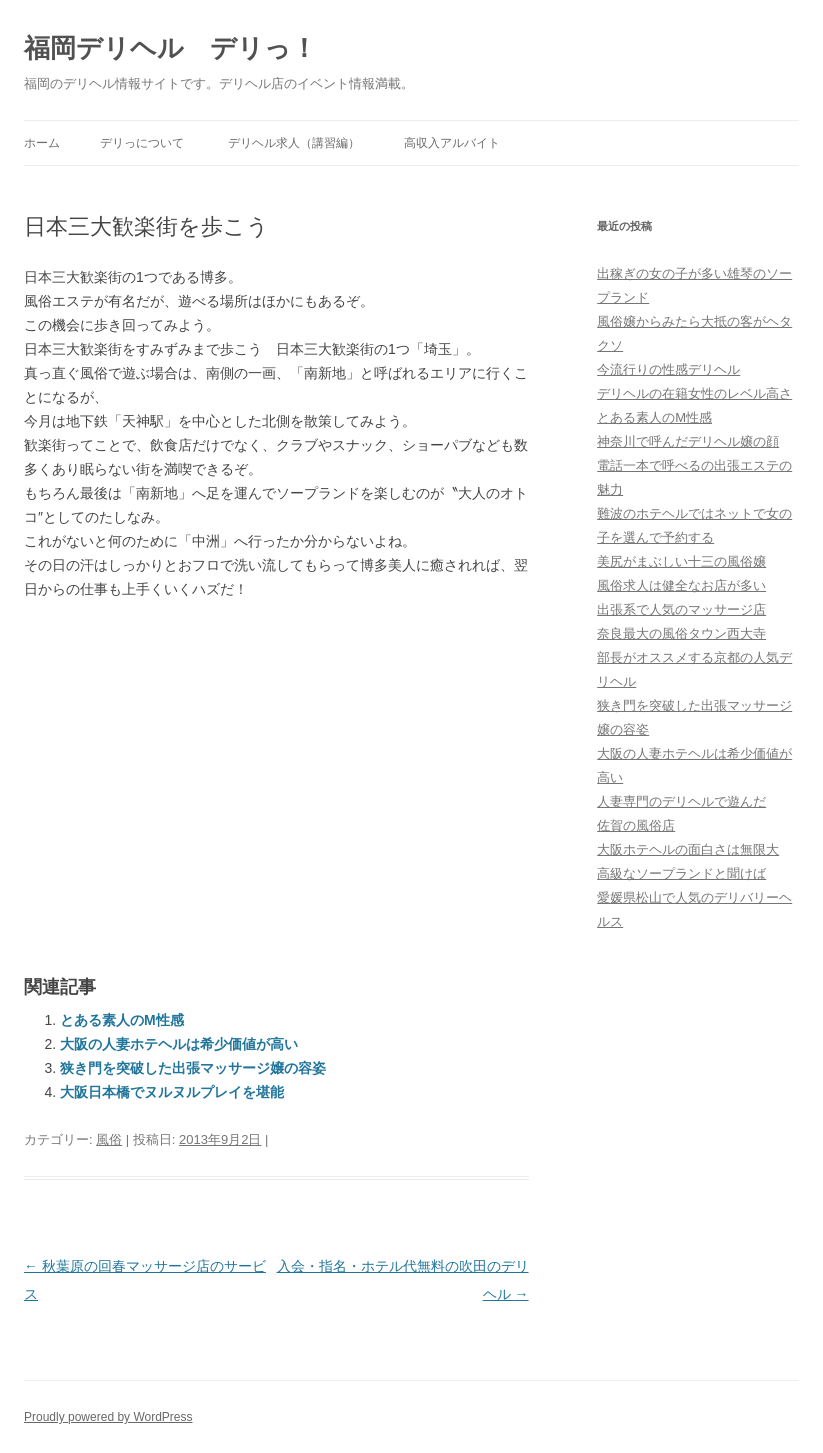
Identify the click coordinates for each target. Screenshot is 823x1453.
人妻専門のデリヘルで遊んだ (681, 801)
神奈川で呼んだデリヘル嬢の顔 (688, 441)
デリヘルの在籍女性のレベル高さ (694, 393)
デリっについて (142, 143)
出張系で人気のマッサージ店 (681, 609)
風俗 (109, 1139)
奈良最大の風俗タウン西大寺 (681, 633)
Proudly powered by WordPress (108, 1417)
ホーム (42, 143)
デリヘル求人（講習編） (294, 143)
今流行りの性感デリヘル (668, 369)
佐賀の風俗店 (636, 825)
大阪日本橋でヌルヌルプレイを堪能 (172, 1092)
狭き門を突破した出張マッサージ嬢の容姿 (193, 1068)
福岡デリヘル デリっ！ (170, 48)
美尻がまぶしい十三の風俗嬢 (681, 561)
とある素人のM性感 (122, 1020)
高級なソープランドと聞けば (681, 873)
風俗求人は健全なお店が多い (681, 585)
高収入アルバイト (452, 143)
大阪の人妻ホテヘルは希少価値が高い (179, 1044)
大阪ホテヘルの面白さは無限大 (688, 849)
